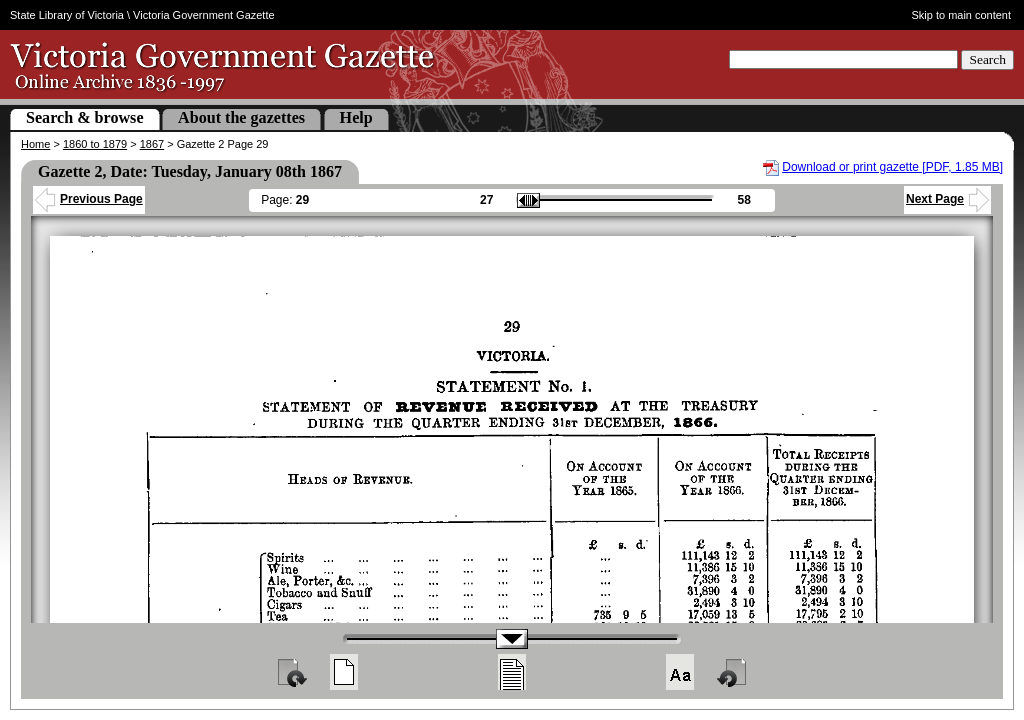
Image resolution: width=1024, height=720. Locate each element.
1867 (152, 144)
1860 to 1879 (95, 144)
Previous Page (89, 199)
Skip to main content (962, 15)
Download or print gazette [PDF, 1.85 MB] (892, 167)
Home (35, 144)
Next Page (947, 199)
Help (356, 117)
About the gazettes (241, 117)
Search (987, 59)
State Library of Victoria (67, 15)
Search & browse (85, 117)
